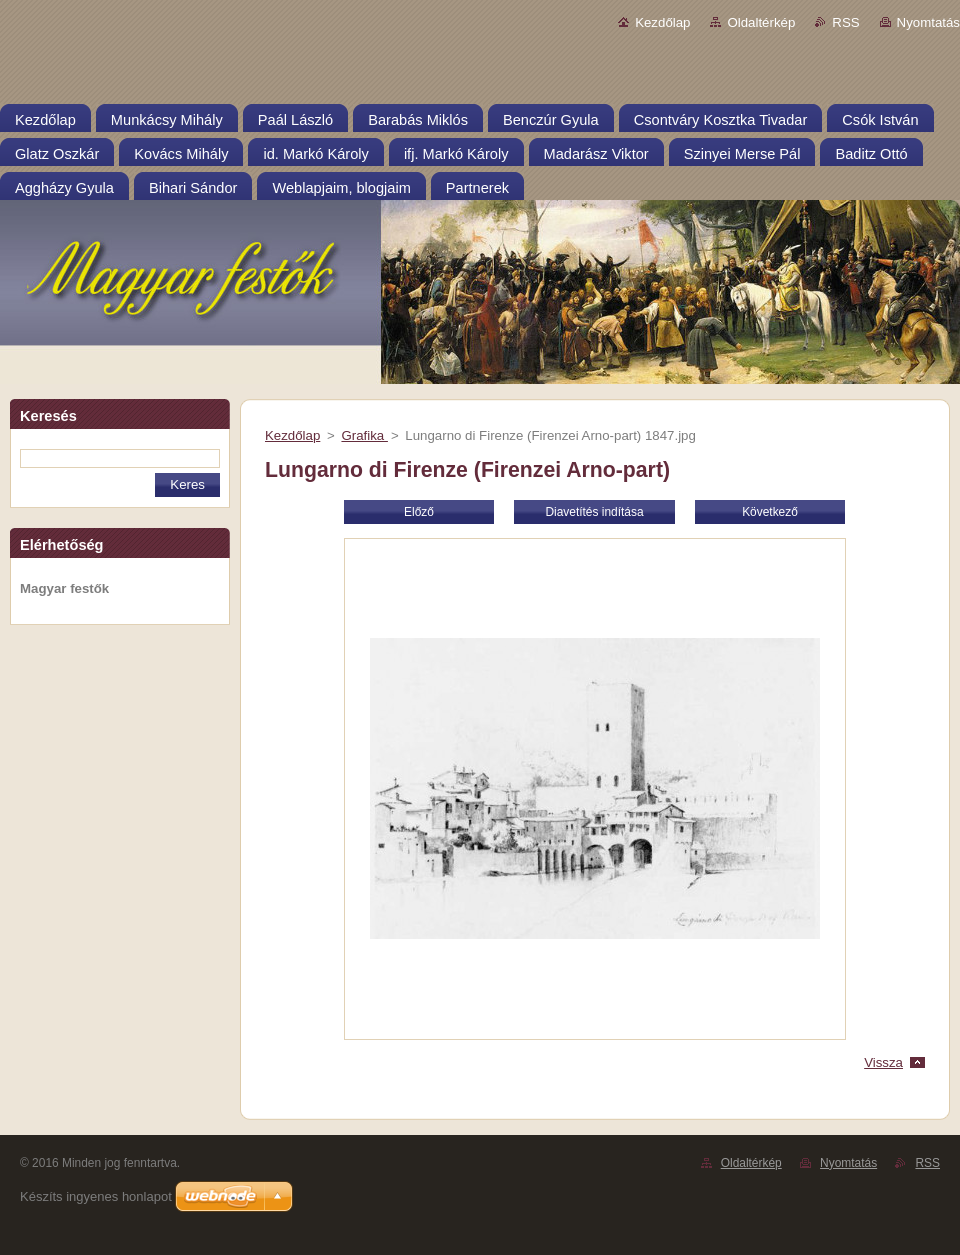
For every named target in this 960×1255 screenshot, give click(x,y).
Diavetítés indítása (594, 512)
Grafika (364, 435)
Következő (770, 512)
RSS (845, 22)
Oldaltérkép (761, 22)
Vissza (883, 1062)
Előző (419, 512)
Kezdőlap (662, 22)
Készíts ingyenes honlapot (96, 1196)
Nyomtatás (928, 22)
